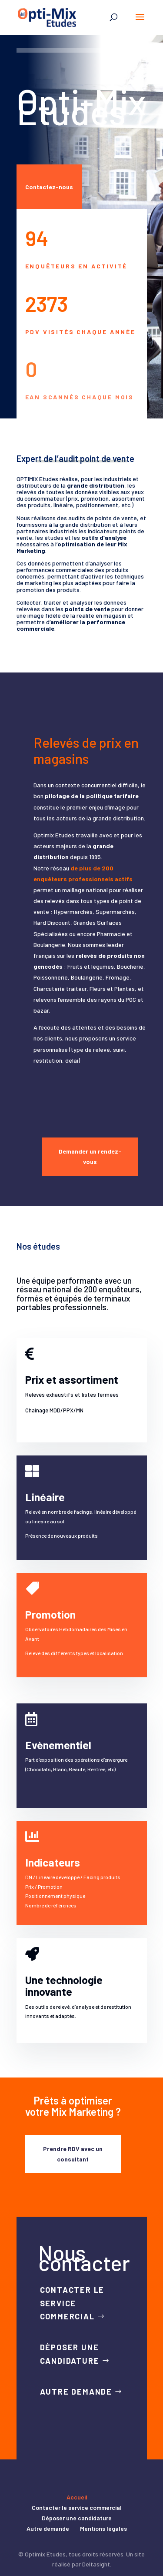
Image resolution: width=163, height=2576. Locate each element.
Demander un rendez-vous (90, 1156)
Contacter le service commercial (72, 2303)
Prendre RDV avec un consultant (73, 2154)
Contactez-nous (49, 187)
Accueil (77, 2497)
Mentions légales (103, 2528)
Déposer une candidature (70, 2353)
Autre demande (76, 2391)
